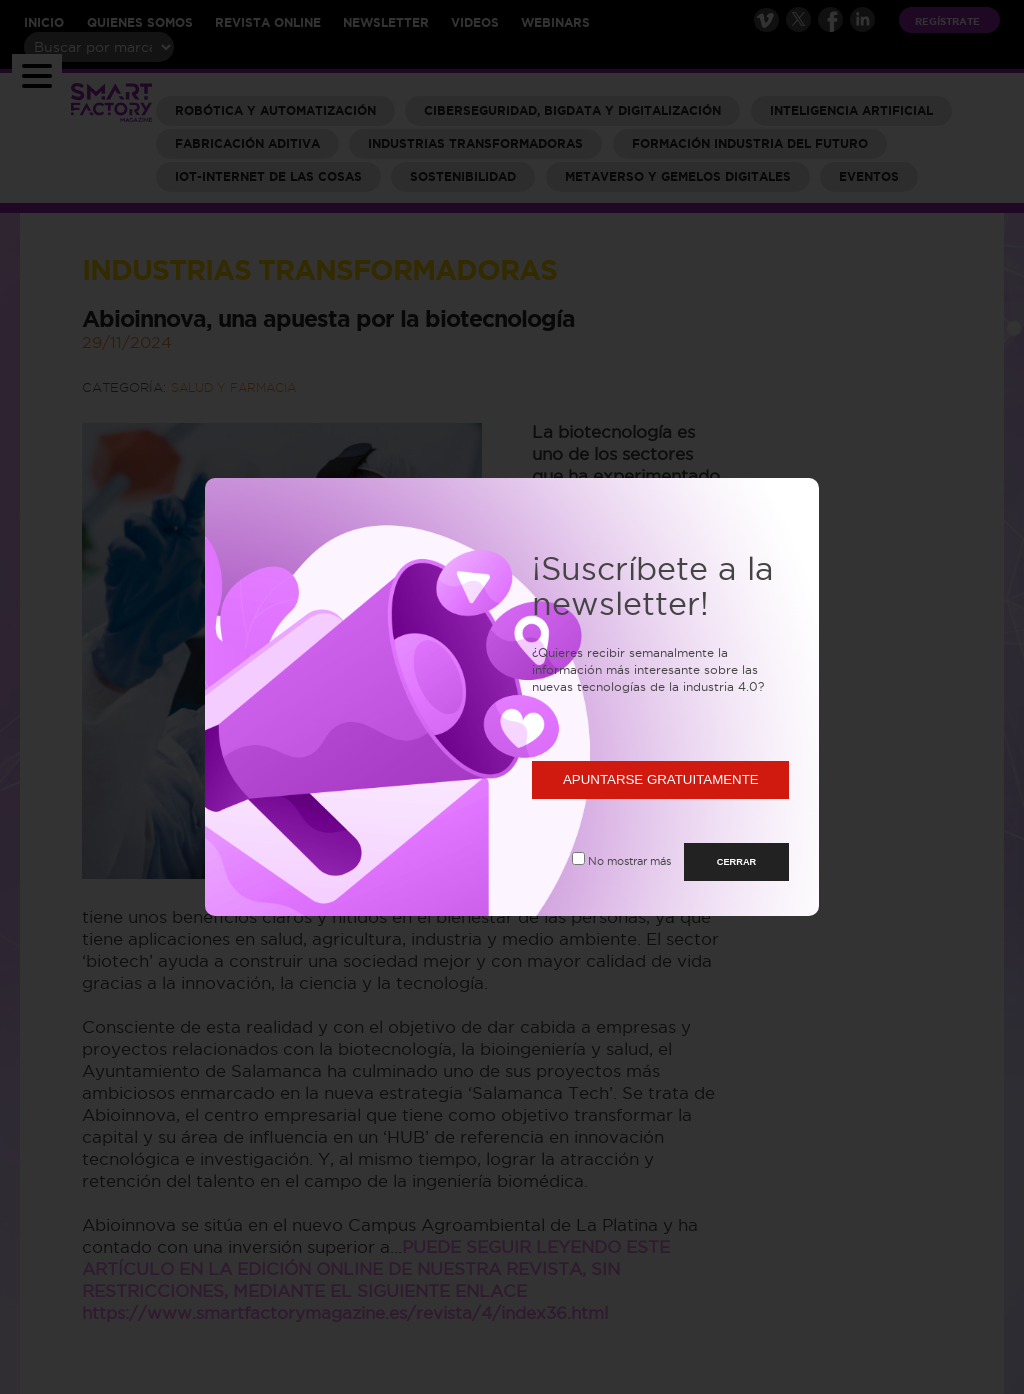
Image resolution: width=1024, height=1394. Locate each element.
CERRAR (736, 862)
